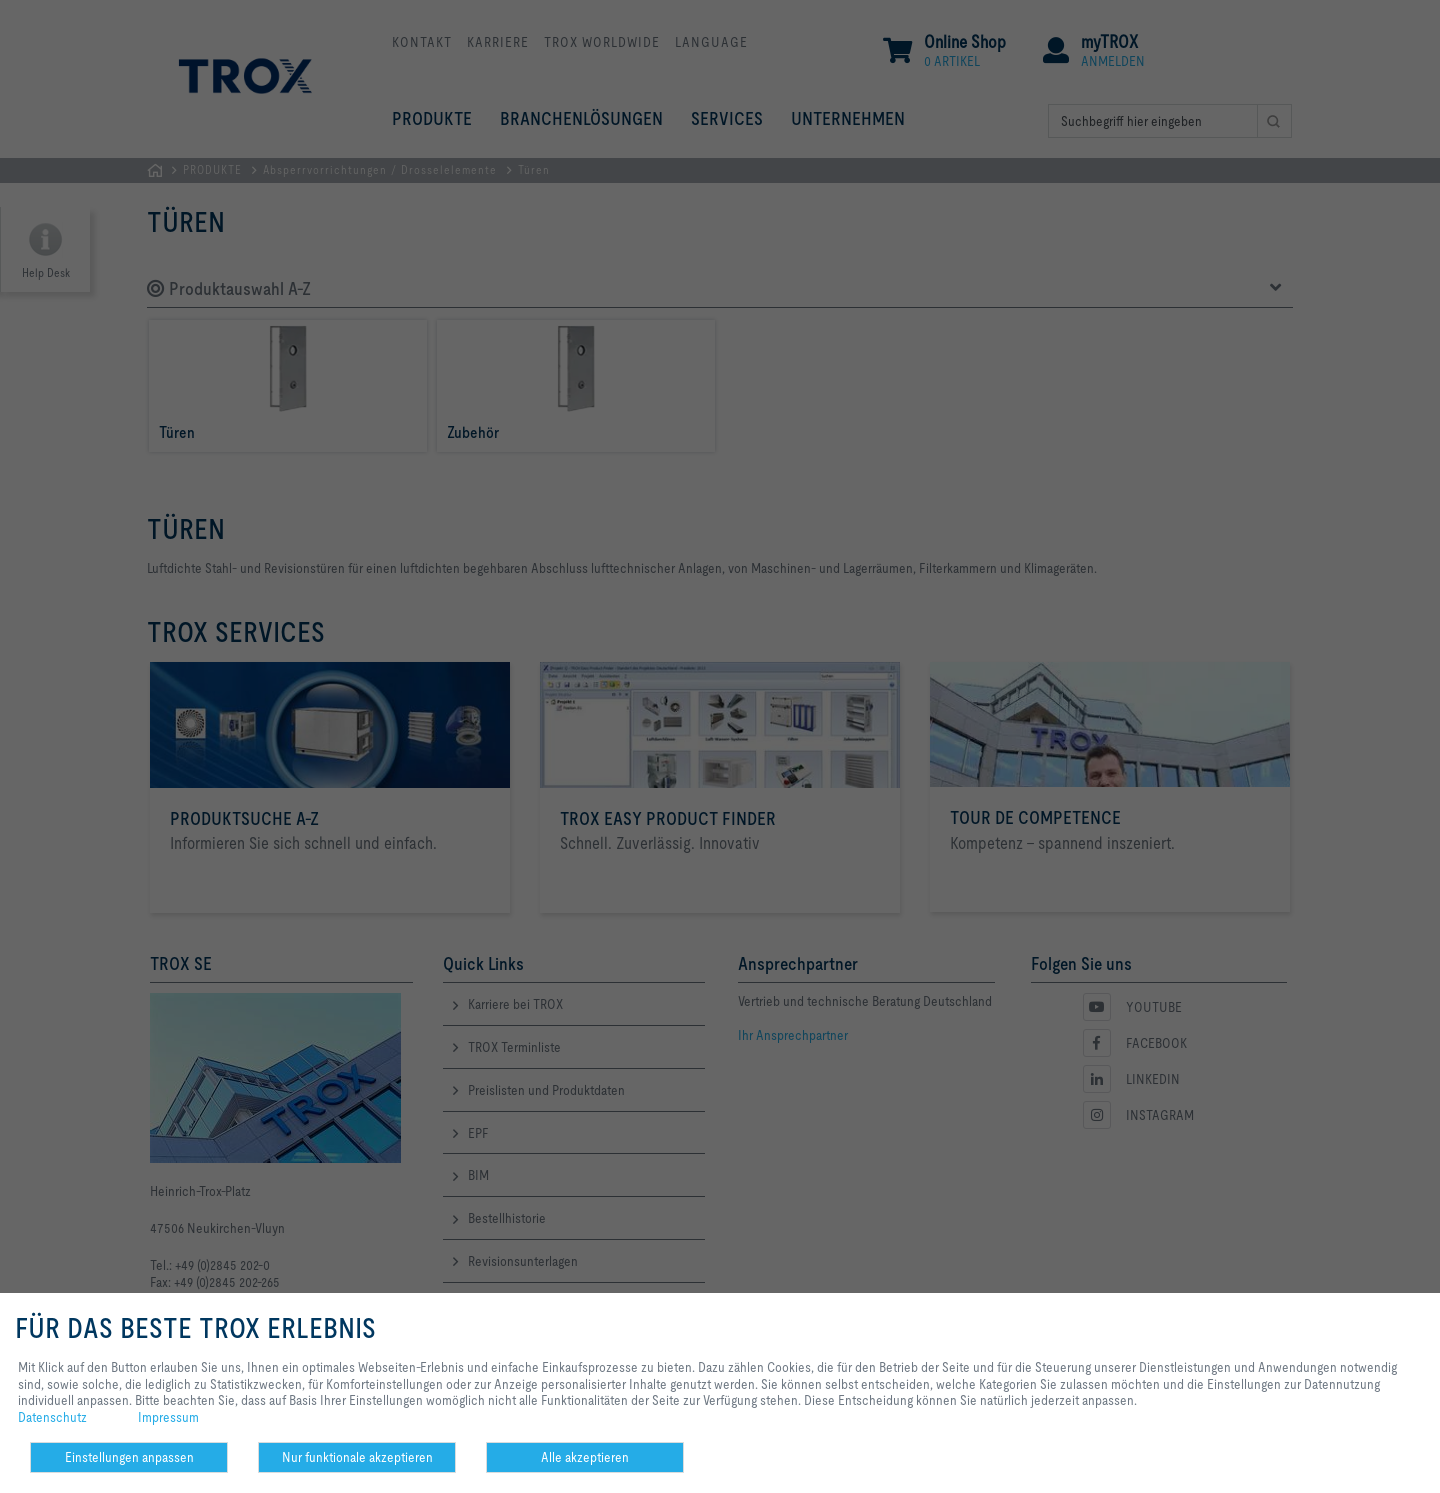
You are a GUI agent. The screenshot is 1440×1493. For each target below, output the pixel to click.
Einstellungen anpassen (129, 1457)
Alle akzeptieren (585, 1457)
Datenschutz (52, 1417)
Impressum (168, 1417)
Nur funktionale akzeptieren (357, 1457)
